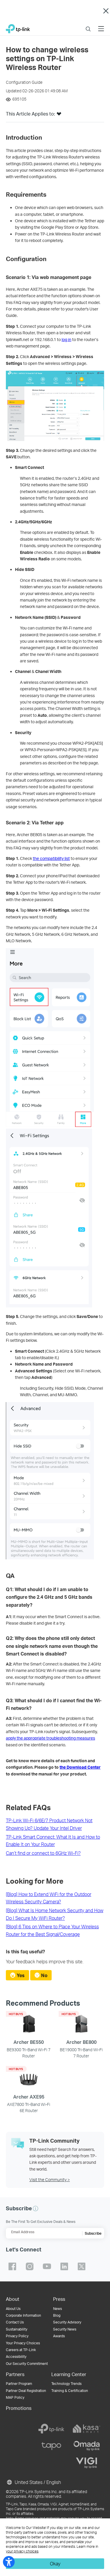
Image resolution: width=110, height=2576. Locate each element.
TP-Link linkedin (64, 2266)
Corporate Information (23, 2315)
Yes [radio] (21, 1975)
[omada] (86, 2446)
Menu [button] (101, 25)
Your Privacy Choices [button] (23, 2343)
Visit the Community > (49, 2179)
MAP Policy (15, 2397)
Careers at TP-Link (21, 2350)
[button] (59, 115)
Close (105, 11)
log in (66, 339)
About (12, 2299)
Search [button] (88, 25)
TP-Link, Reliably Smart (18, 27)
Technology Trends (66, 2383)
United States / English (33, 2482)
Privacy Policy (17, 2336)
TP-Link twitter (81, 2266)
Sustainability (16, 2329)
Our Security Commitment (27, 2363)
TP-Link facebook (12, 2266)
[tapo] (51, 2446)
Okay (55, 2563)
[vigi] (86, 2463)
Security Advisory (67, 2322)
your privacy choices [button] (22, 2551)
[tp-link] (51, 2429)
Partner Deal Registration (26, 2390)
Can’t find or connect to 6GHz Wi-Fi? (43, 1853)
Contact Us (15, 2322)
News (57, 2308)
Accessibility (16, 2356)
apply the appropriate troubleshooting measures (50, 1737)
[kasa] (86, 2429)
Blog (56, 2315)
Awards (59, 2336)
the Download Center (80, 1767)
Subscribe (93, 2233)
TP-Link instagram (29, 2266)
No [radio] (44, 1975)
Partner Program (19, 2383)
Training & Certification (69, 2390)
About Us (13, 2308)
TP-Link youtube (46, 2266)
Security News (64, 2329)
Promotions (18, 2408)
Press (59, 2299)
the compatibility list (51, 858)
